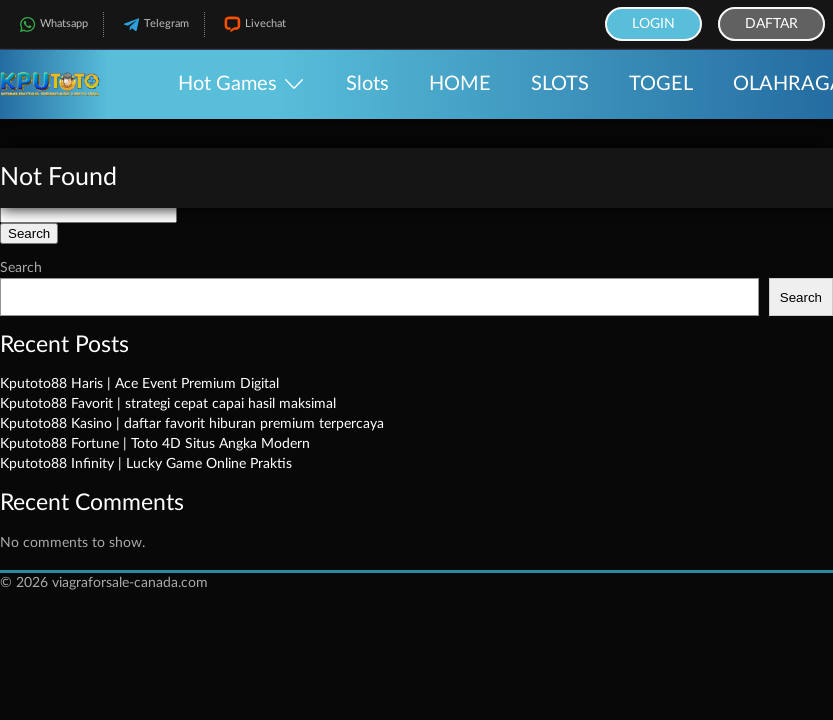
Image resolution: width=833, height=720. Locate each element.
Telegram (154, 24)
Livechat (253, 24)
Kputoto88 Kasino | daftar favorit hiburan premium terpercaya (192, 424)
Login (653, 24)
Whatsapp (51, 24)
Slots (367, 84)
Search (21, 268)
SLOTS (560, 84)
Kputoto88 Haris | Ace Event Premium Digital (139, 384)
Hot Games (227, 84)
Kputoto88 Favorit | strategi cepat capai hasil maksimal (168, 404)
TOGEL (661, 84)
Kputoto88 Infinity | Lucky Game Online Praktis (146, 464)
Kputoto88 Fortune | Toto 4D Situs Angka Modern (155, 444)
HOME (460, 84)
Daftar (771, 24)
